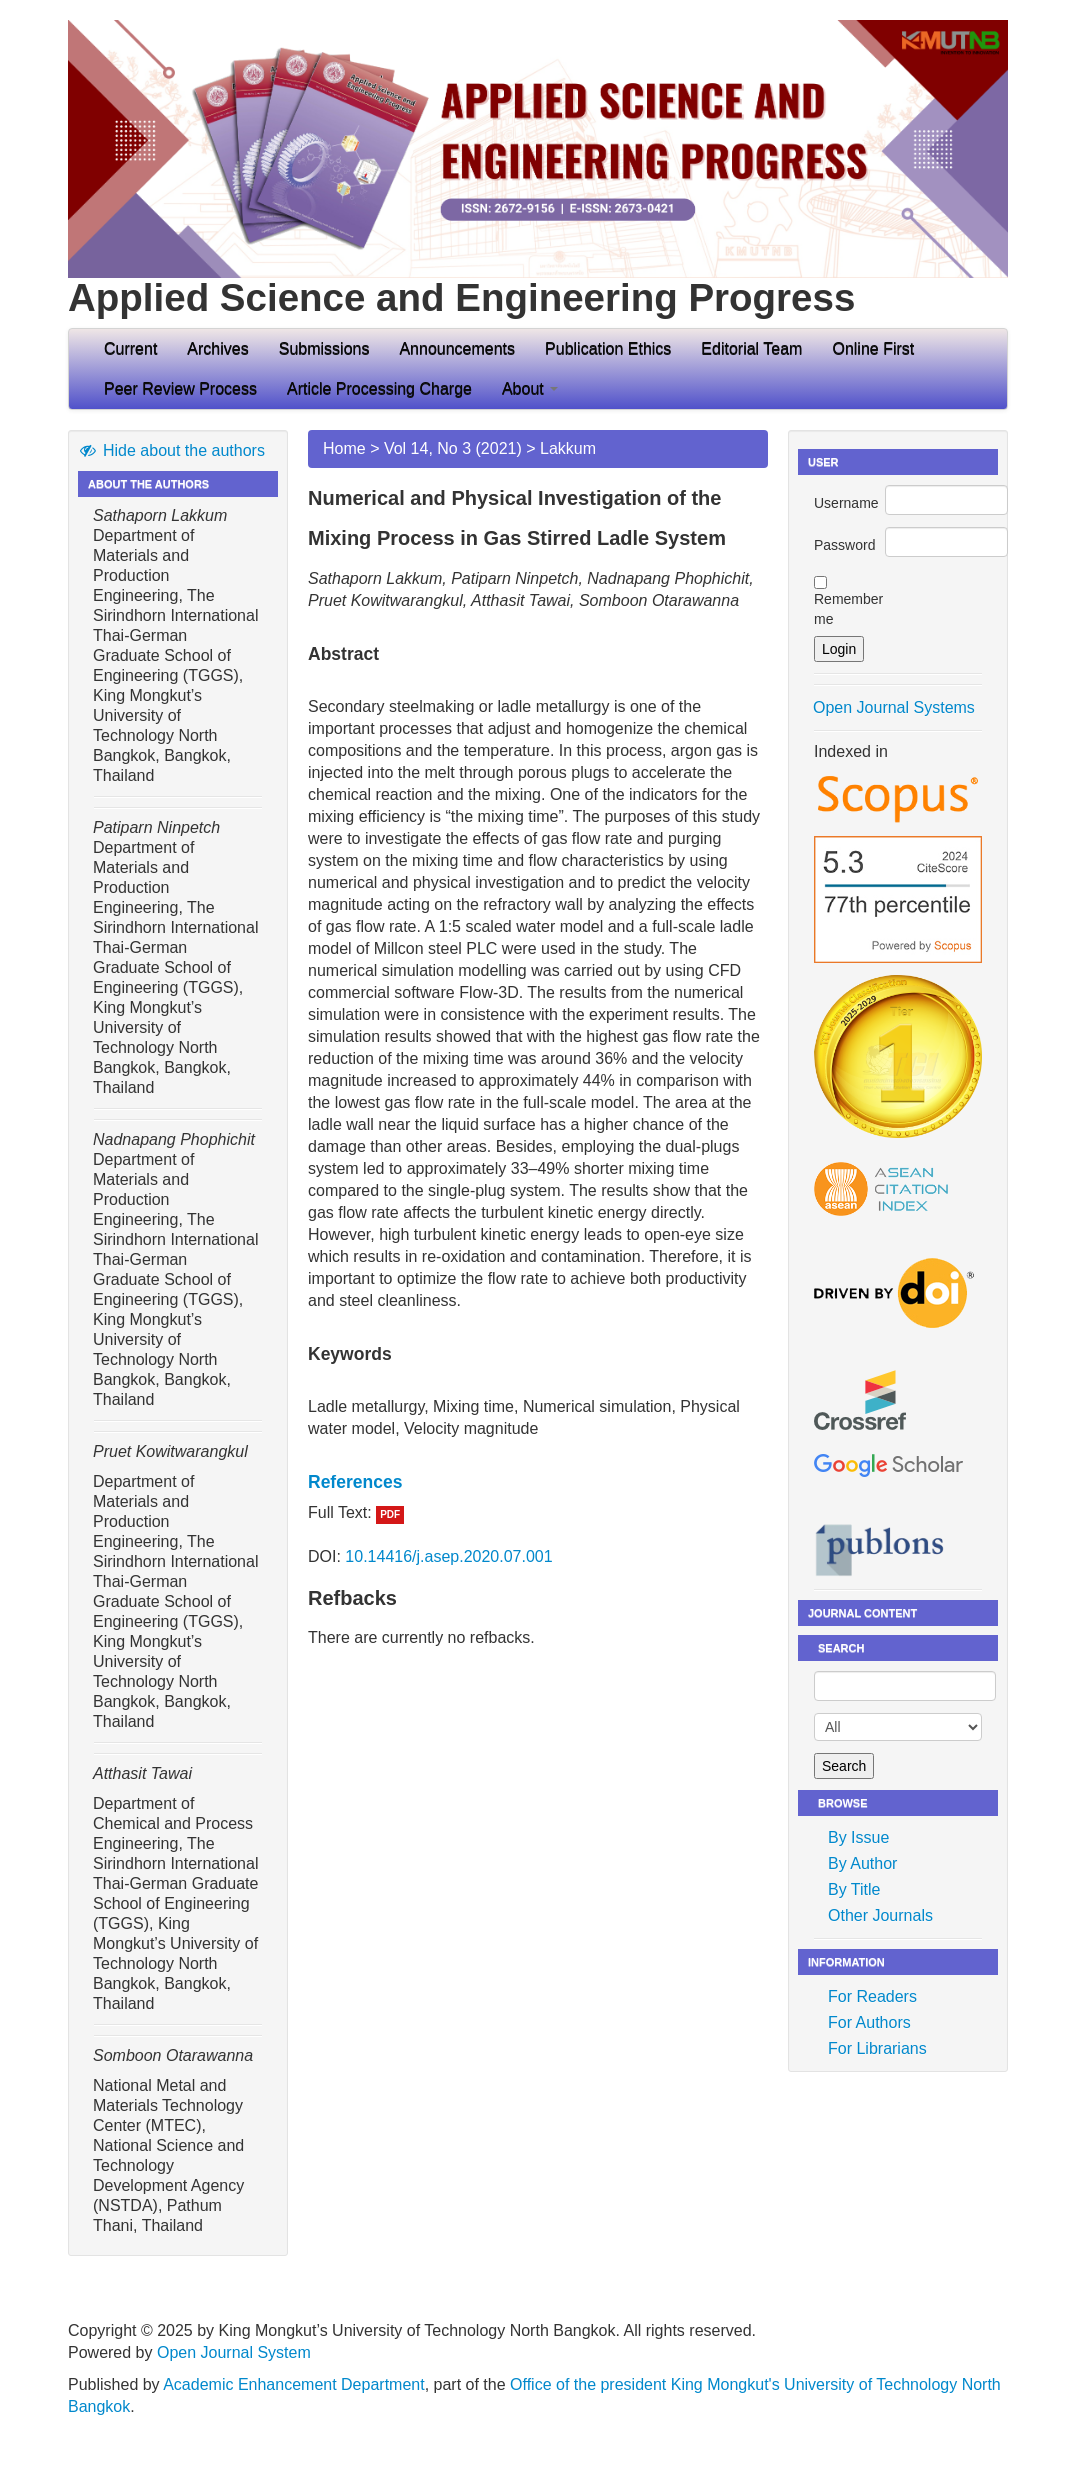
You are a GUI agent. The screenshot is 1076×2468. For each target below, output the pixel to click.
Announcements (457, 348)
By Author (862, 1863)
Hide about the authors (171, 450)
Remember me (848, 609)
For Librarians (877, 2048)
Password (844, 545)
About (530, 388)
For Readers (872, 1996)
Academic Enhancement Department (293, 2384)
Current (130, 348)
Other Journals (880, 1915)
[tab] (538, 1482)
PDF (390, 1514)
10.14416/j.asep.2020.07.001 (448, 1556)
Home (344, 448)
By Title (854, 1889)
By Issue (858, 1837)
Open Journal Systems (894, 707)
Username (846, 503)
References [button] (355, 1482)
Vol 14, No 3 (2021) (453, 448)
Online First (873, 348)
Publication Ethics (608, 348)
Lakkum (568, 448)
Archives (217, 348)
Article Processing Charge (379, 388)
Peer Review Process (180, 388)
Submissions (324, 348)
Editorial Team (751, 348)
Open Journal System (234, 2352)
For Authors (869, 2022)
